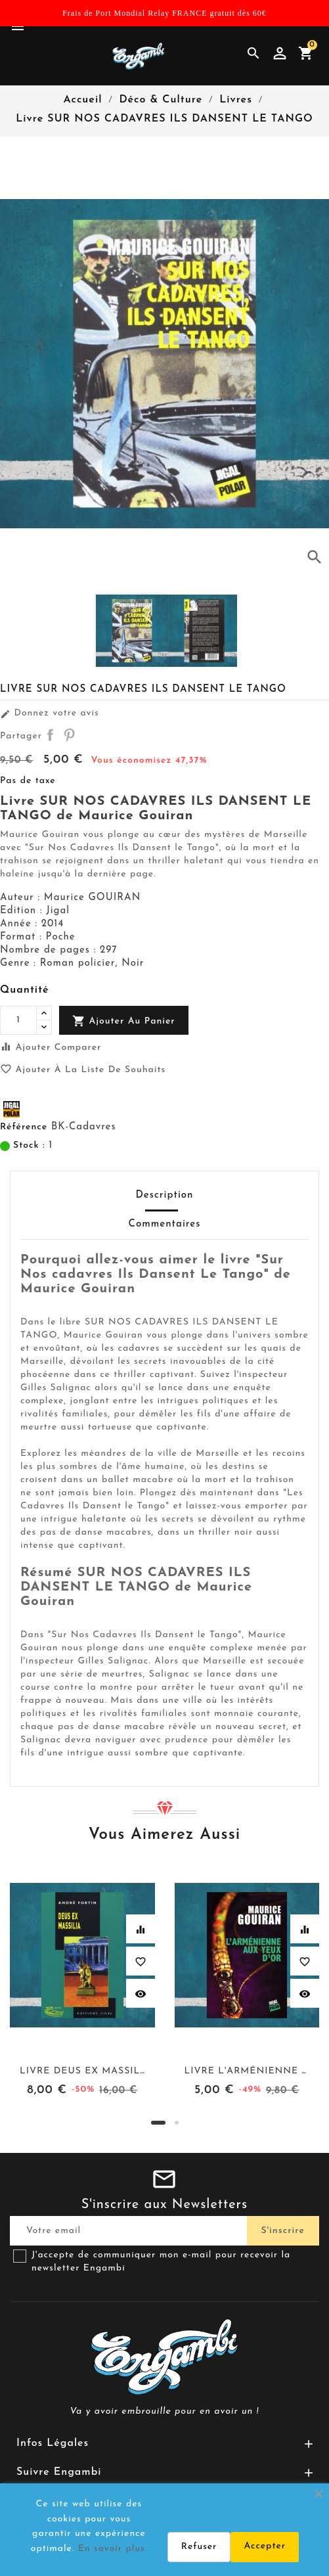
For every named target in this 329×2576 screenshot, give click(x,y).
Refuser (199, 2547)
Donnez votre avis (49, 713)
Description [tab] (164, 1195)
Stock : (29, 1145)
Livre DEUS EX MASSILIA (85, 2071)
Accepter (265, 2546)
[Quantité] (18, 1020)
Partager (50, 734)
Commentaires (165, 1224)
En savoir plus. (112, 2549)
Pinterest (69, 734)
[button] (158, 2122)
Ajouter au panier (123, 1021)
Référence (23, 1127)
